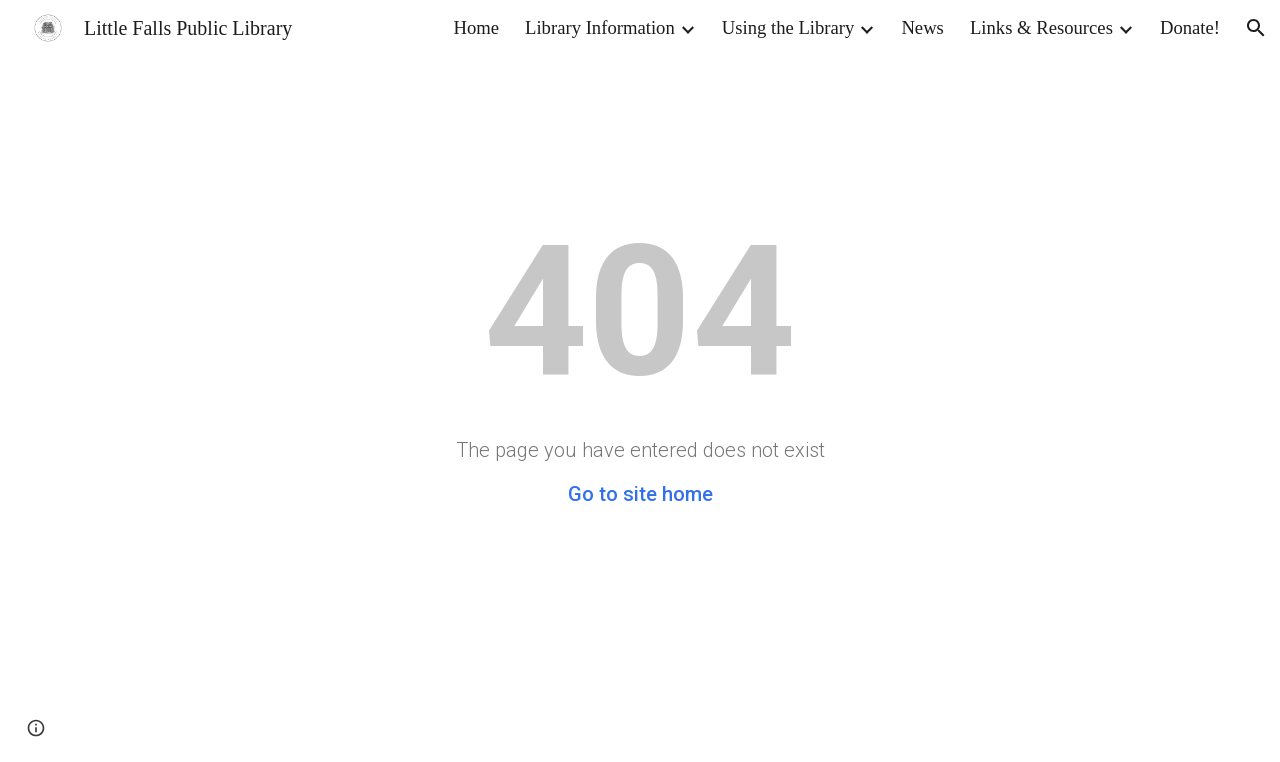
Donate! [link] (1190, 27)
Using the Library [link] (788, 27)
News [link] (922, 27)
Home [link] (476, 27)
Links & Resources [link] (1041, 27)
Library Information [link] (600, 27)
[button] (1256, 28)
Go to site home (640, 494)
